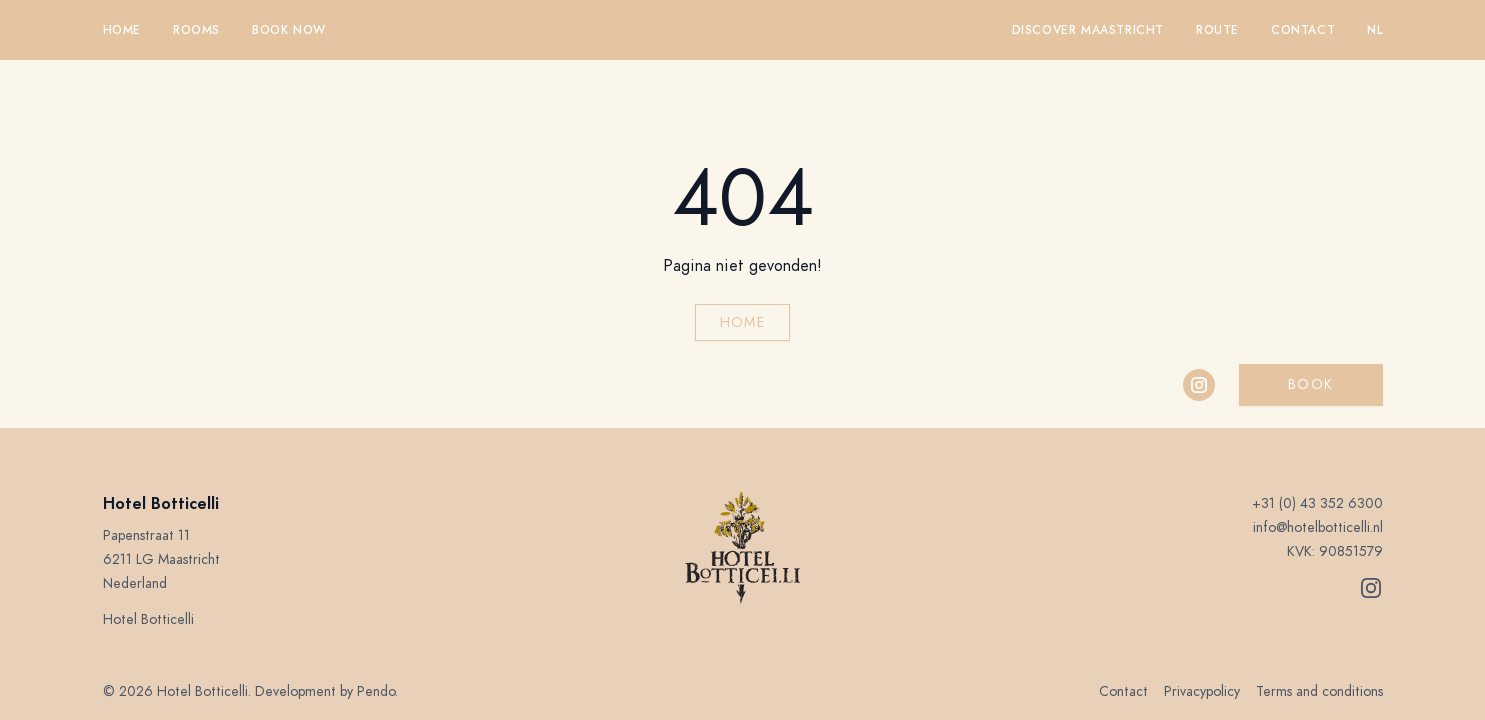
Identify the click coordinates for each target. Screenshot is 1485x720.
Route (1217, 30)
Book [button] (1311, 384)
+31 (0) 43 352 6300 (1317, 503)
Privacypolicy (1202, 691)
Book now (289, 30)
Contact (1303, 30)
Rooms (196, 30)
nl (1374, 30)
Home (122, 30)
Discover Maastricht (1088, 30)
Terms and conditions (1319, 691)
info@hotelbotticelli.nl (1318, 527)
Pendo (376, 691)
